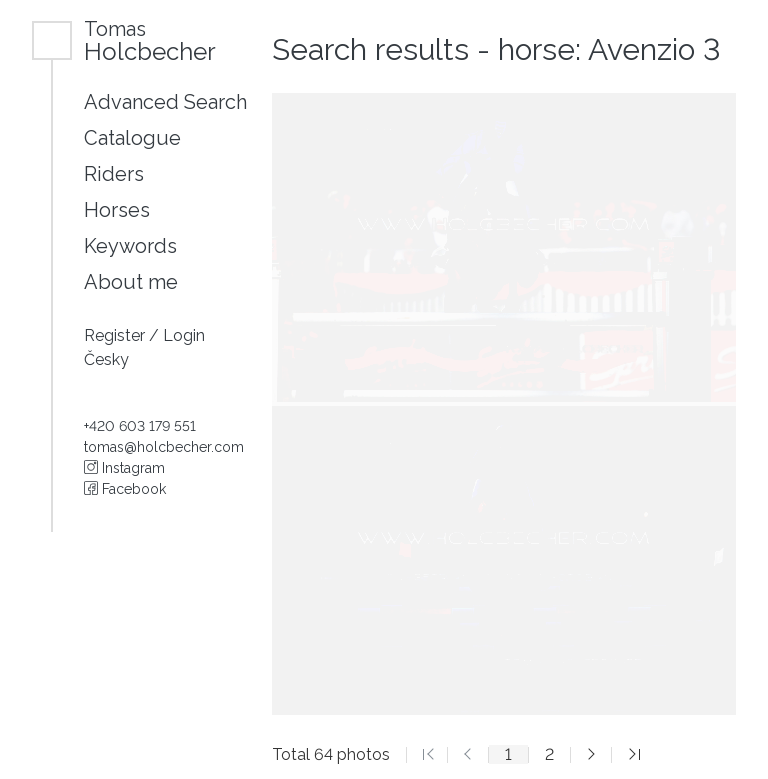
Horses (117, 210)
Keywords (130, 246)
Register (116, 335)
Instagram (124, 468)
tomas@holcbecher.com (164, 447)
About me (131, 282)
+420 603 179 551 (140, 426)
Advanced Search (165, 102)
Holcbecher (150, 40)
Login (184, 335)
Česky (106, 359)
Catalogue (132, 138)
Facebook (125, 489)
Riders (114, 174)
